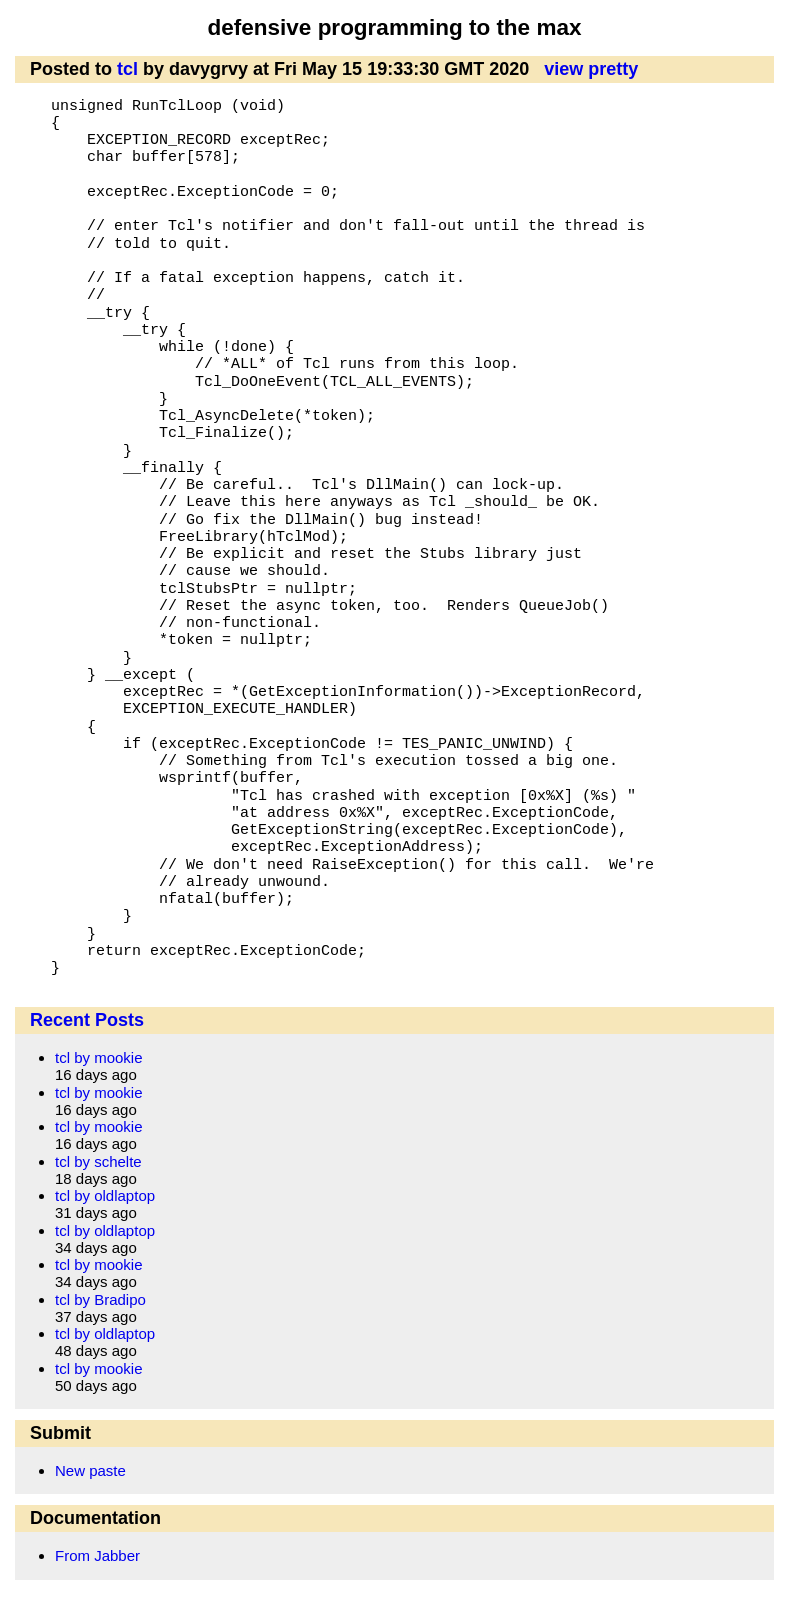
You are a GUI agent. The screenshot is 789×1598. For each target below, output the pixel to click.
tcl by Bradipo (100, 1299)
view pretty (591, 69)
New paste (90, 1470)
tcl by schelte (98, 1161)
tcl (127, 69)
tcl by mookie (99, 1057)
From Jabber (97, 1555)
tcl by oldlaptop (105, 1195)
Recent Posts (87, 1020)
